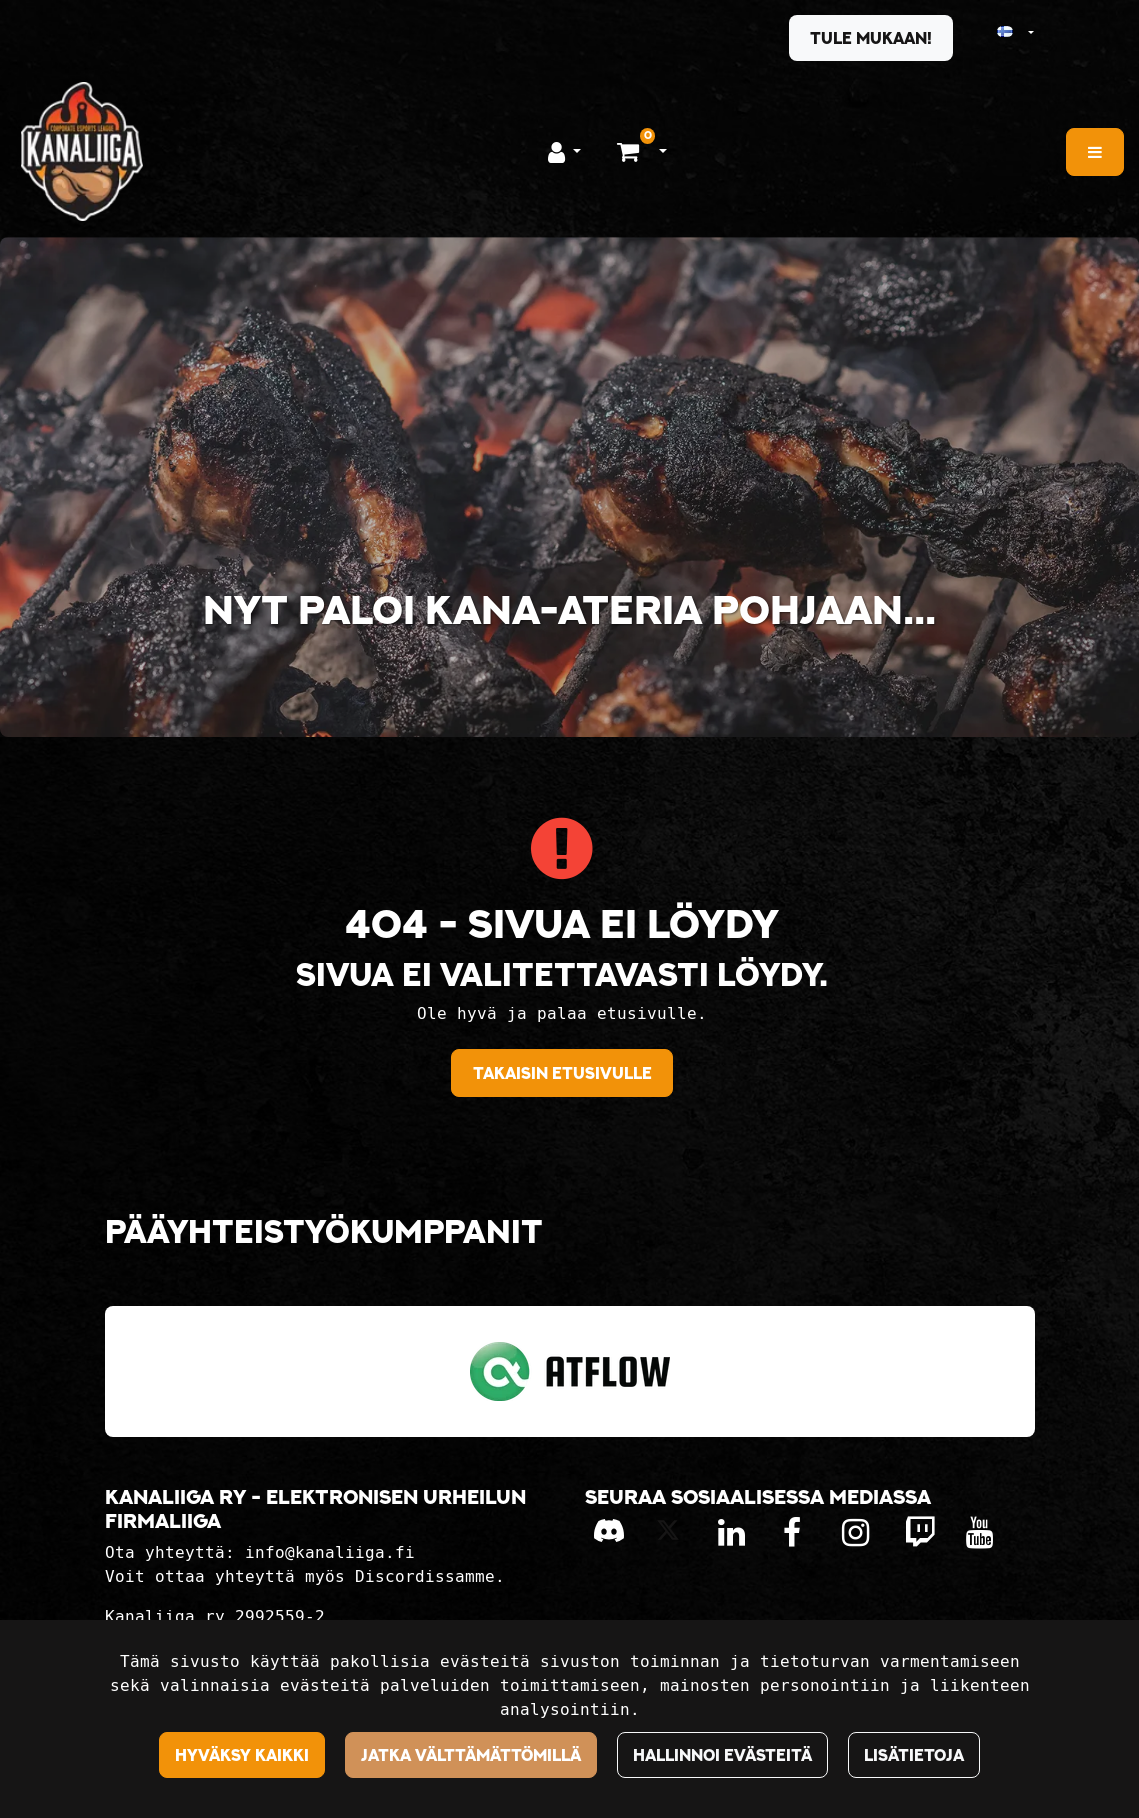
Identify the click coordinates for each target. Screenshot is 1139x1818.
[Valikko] (1095, 152)
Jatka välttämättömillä (471, 1755)
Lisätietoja (914, 1755)
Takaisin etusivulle (562, 1073)
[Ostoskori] (630, 151)
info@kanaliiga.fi (330, 1552)
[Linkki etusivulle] (82, 151)
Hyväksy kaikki (242, 1755)
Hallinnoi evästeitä (722, 1755)
